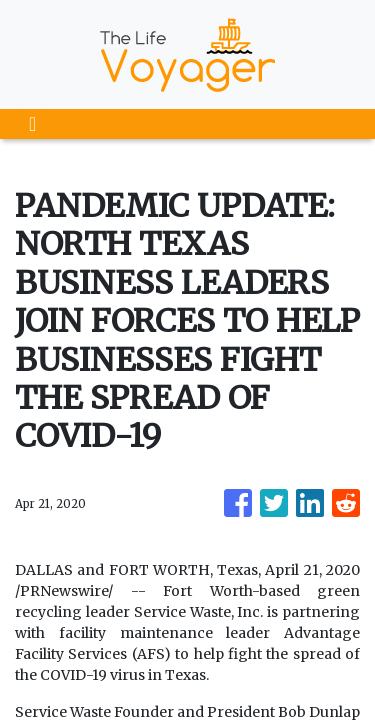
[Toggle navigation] (32, 124)
